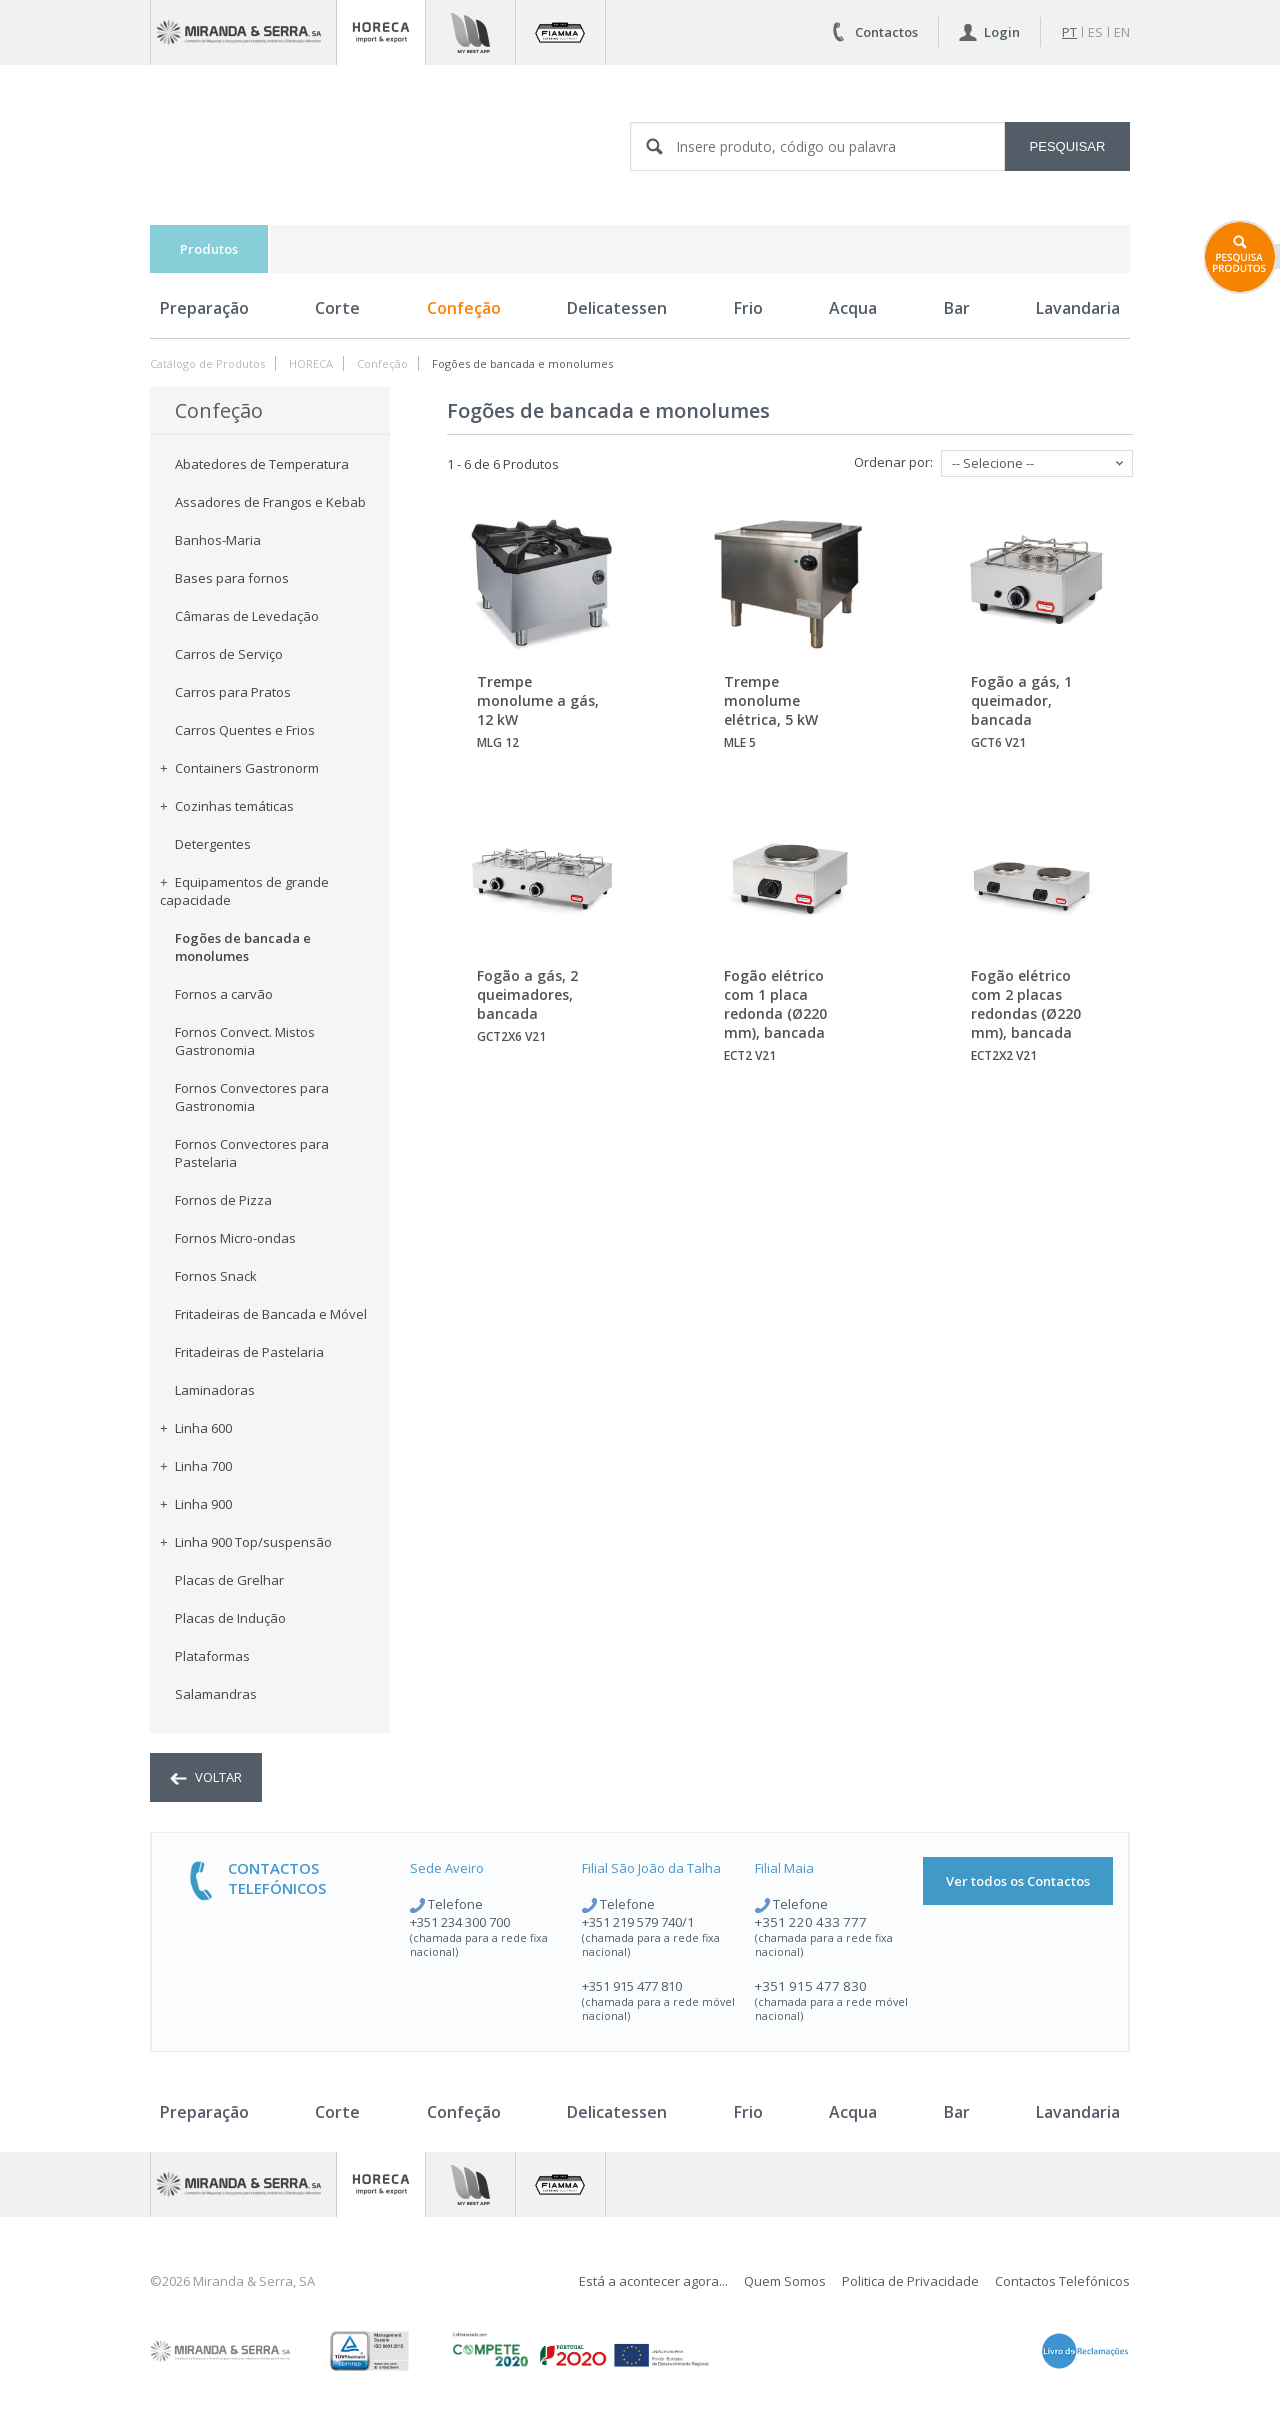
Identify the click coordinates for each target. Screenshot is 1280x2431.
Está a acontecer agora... (653, 2281)
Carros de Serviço (229, 654)
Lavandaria (1078, 308)
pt (1069, 32)
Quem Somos (785, 2281)
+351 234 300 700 (460, 1922)
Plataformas (212, 1656)
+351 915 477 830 (811, 1986)
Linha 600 (196, 1428)
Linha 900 (196, 1504)
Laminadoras (215, 1390)
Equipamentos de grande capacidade (244, 891)
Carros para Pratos (233, 692)
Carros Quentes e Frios (245, 730)
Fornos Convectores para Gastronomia (252, 1097)
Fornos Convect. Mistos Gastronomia (245, 1041)
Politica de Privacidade (910, 2281)
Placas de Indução (230, 1618)
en (1122, 32)
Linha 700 (196, 1466)
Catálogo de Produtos (207, 363)
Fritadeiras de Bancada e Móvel (271, 1314)
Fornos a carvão (224, 994)
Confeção (464, 308)
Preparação (204, 308)
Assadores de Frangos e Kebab (270, 502)
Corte (337, 308)
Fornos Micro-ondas (235, 1238)
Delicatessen (617, 308)
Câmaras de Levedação (247, 616)
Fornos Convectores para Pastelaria (252, 1153)
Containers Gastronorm (239, 768)
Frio (748, 308)
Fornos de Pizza (223, 1200)
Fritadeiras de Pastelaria (249, 1352)
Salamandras (216, 1694)
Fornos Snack (216, 1276)
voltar (206, 1777)
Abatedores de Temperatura (262, 464)
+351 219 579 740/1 (638, 1922)
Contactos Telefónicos (1062, 2281)
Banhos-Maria (218, 540)
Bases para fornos (232, 578)
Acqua (853, 308)
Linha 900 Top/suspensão (246, 1542)
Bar (957, 308)
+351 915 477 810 (632, 1986)
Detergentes (213, 844)
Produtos (209, 249)
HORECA (311, 363)
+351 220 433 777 (811, 1922)
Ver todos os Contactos (1018, 1881)
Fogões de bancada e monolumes (522, 363)
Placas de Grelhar (229, 1580)
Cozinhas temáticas (227, 806)
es (1095, 32)
